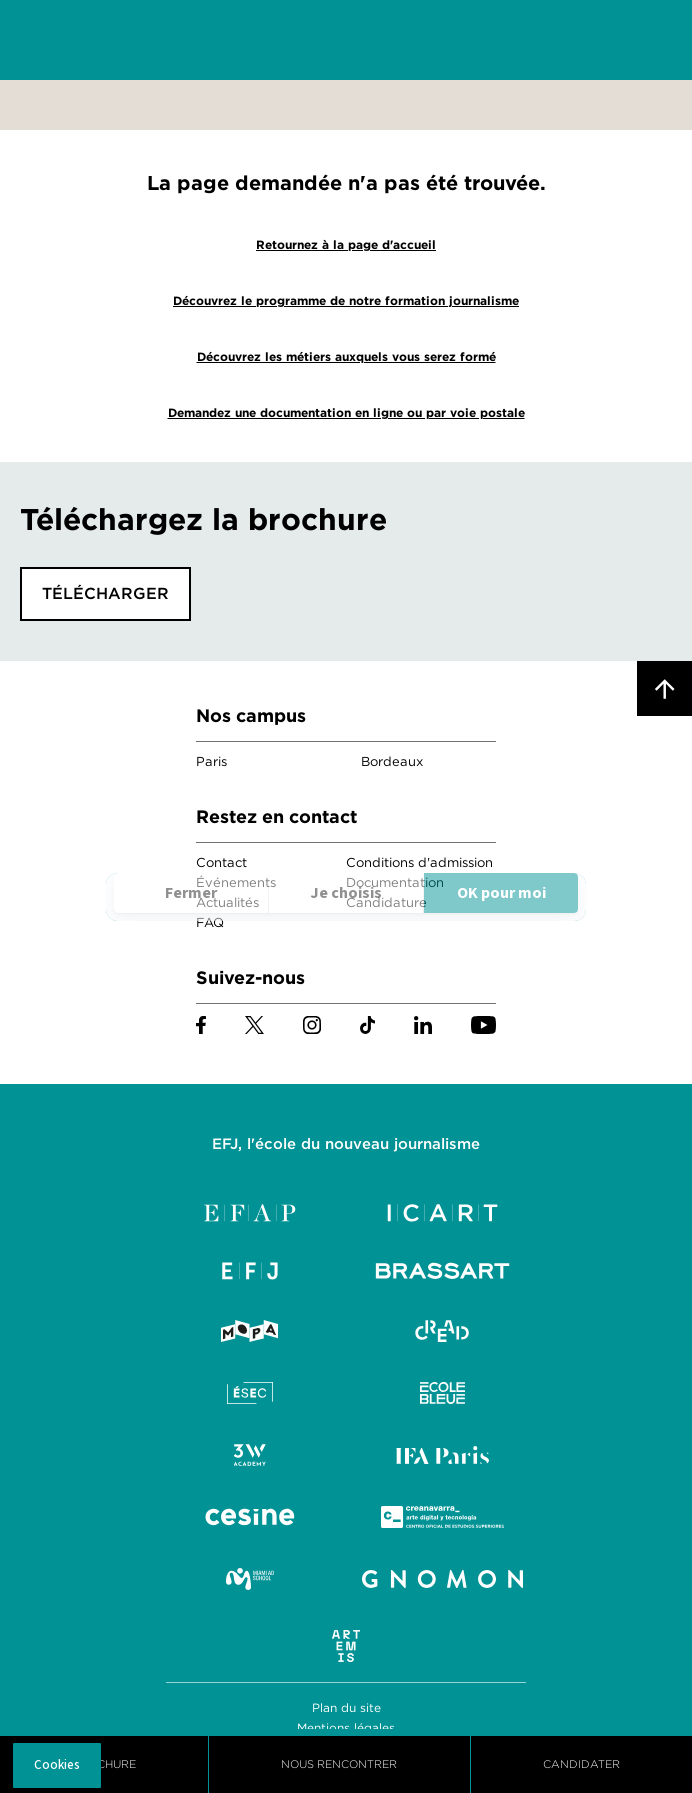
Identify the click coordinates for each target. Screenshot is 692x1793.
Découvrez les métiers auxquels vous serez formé (346, 356)
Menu (642, 41)
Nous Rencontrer (339, 1764)
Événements (236, 882)
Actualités (227, 902)
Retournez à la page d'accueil (346, 244)
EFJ (131, 40)
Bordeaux (392, 761)
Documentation (395, 882)
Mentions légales (346, 1727)
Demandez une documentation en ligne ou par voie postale (346, 412)
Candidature (386, 902)
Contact (221, 862)
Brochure (104, 1764)
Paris (211, 761)
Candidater (581, 1764)
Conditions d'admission (419, 862)
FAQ (210, 922)
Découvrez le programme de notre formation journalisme (346, 300)
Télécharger (105, 593)
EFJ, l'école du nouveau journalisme (346, 1144)
